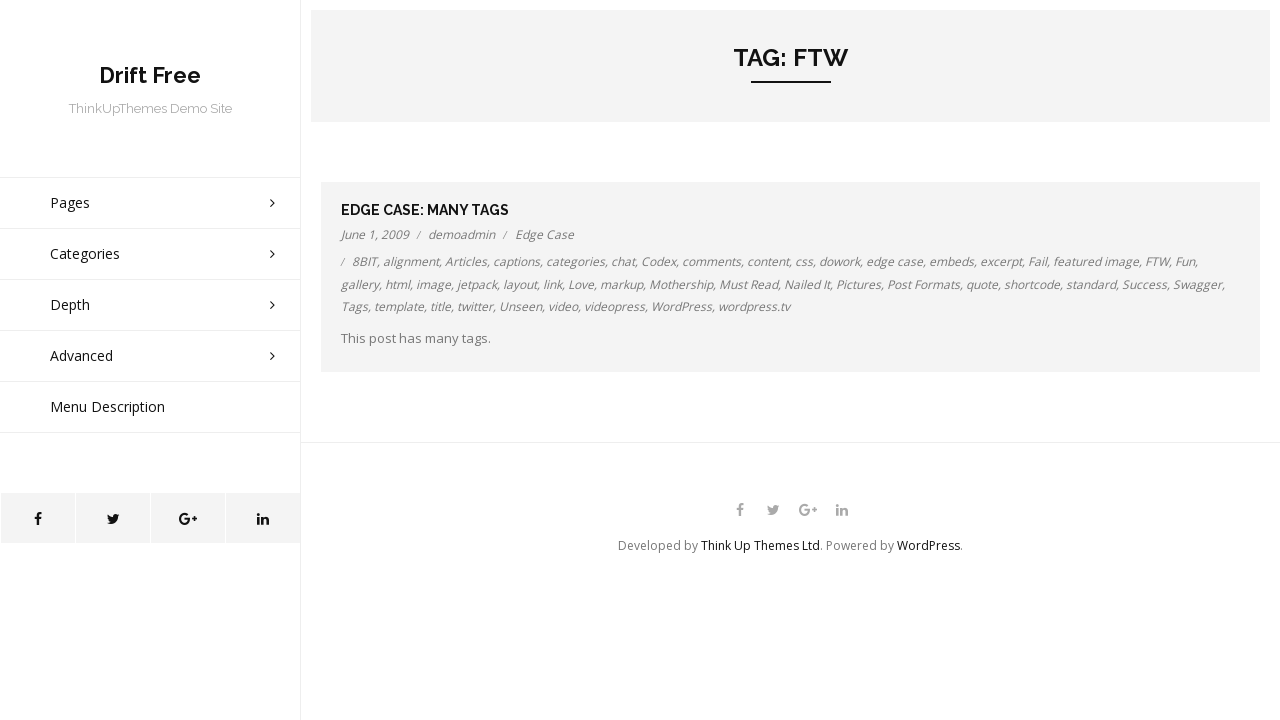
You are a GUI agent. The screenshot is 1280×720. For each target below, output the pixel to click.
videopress (614, 306)
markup (621, 284)
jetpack (477, 284)
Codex (658, 261)
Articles (466, 261)
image (433, 284)
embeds (951, 261)
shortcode (1032, 284)
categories (575, 261)
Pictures (858, 284)
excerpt (1001, 261)
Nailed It (807, 284)
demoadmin (461, 234)
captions (516, 261)
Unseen (520, 306)
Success (1144, 284)
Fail (1037, 261)
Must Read (748, 284)
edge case (894, 261)
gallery (360, 284)
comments (711, 261)
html (397, 284)
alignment (411, 261)
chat (623, 261)
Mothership (681, 284)
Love (581, 284)
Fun (1185, 261)
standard (1091, 284)
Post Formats (923, 284)
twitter (475, 306)
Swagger (1197, 284)
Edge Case (544, 234)
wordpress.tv (754, 306)
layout (520, 284)
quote (982, 284)
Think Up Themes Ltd (760, 545)
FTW (1157, 261)
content (768, 261)
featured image (1096, 261)
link (552, 284)
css (804, 261)
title (440, 306)
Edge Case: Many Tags (425, 210)
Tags (354, 306)
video (563, 306)
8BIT (364, 261)
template (399, 306)
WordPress (681, 306)
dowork (839, 261)
